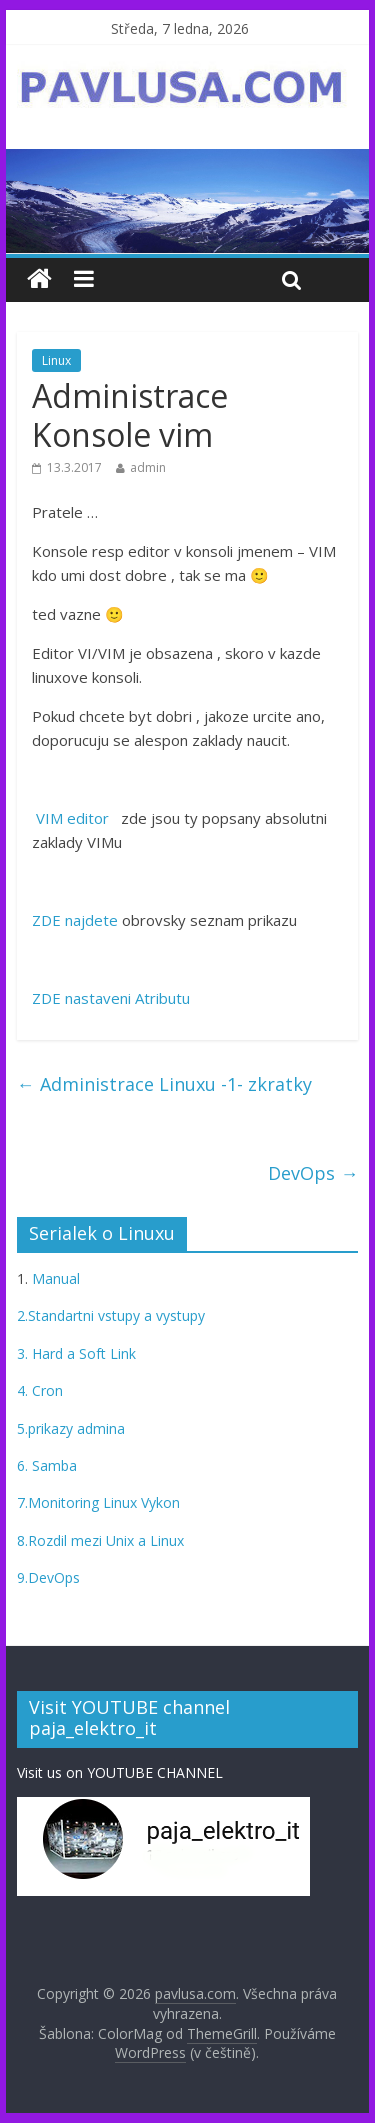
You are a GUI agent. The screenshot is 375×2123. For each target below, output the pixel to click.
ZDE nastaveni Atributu (111, 998)
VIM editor (70, 818)
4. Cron (40, 1390)
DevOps (313, 1173)
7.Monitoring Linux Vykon (98, 1502)
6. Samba (47, 1465)
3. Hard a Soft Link (76, 1353)
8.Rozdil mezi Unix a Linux (100, 1540)
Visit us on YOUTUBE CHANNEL (120, 1772)
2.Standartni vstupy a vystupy (111, 1315)
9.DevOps (48, 1577)
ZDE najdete (75, 920)
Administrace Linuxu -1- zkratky (164, 1084)
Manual (54, 1278)
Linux (56, 360)
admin (148, 467)
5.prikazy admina (71, 1428)
